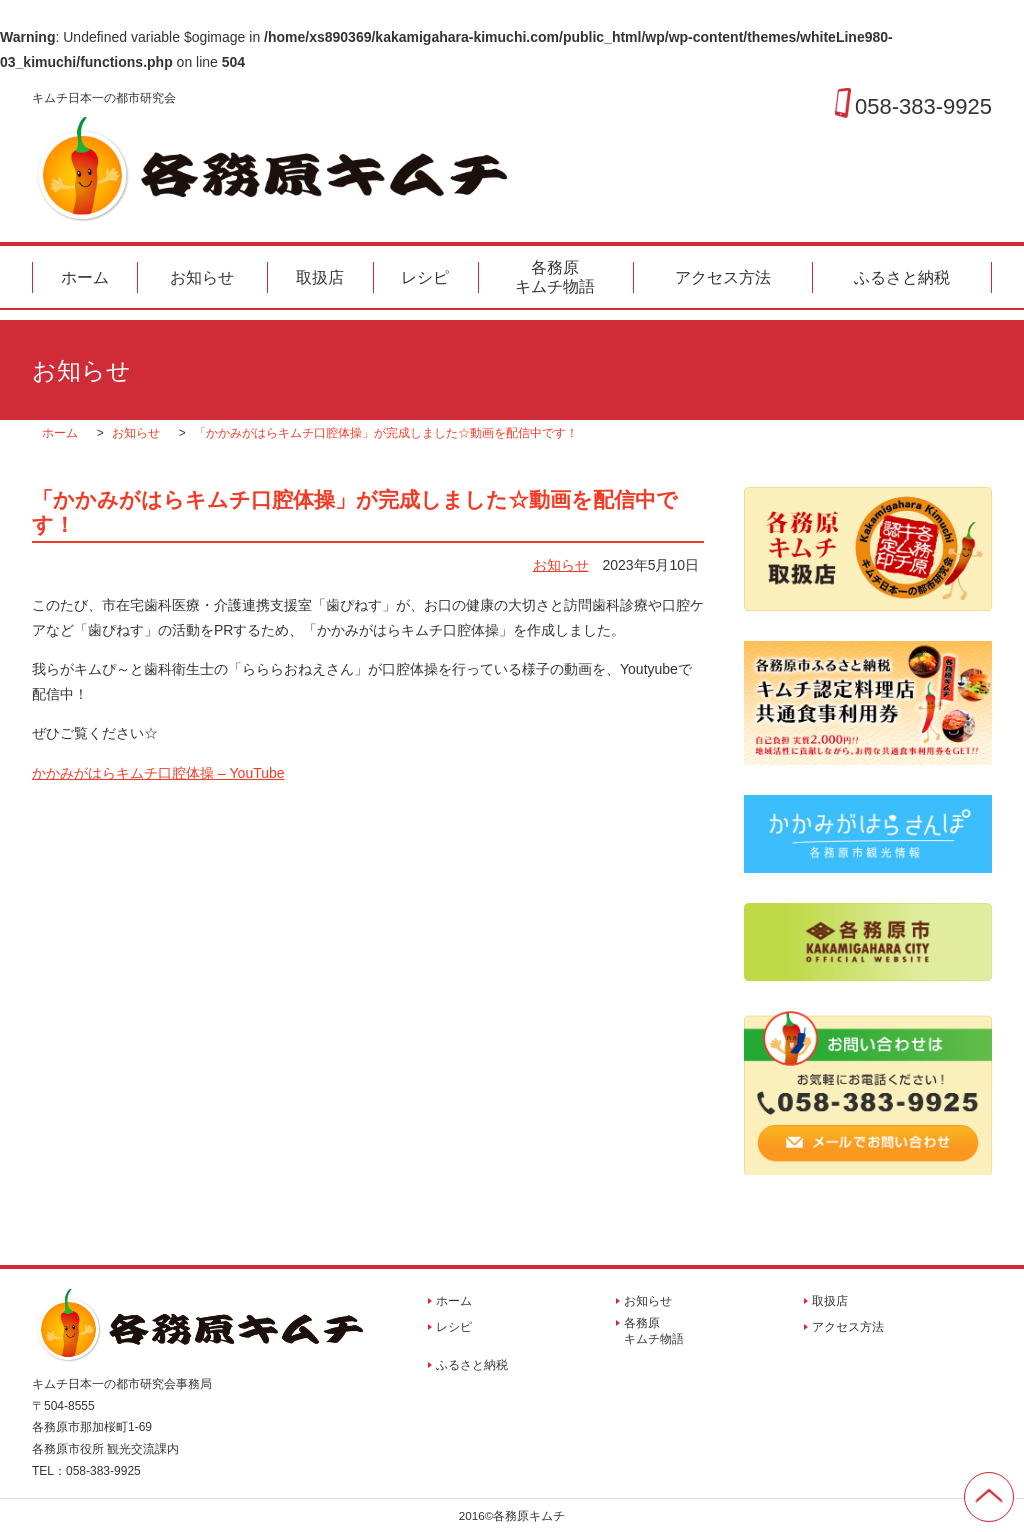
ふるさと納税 (902, 277)
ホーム (85, 277)
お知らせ (202, 277)
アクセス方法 (723, 277)
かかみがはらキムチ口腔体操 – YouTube (158, 773)
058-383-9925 (923, 106)
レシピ (425, 277)
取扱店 (320, 277)
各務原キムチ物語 (555, 277)
